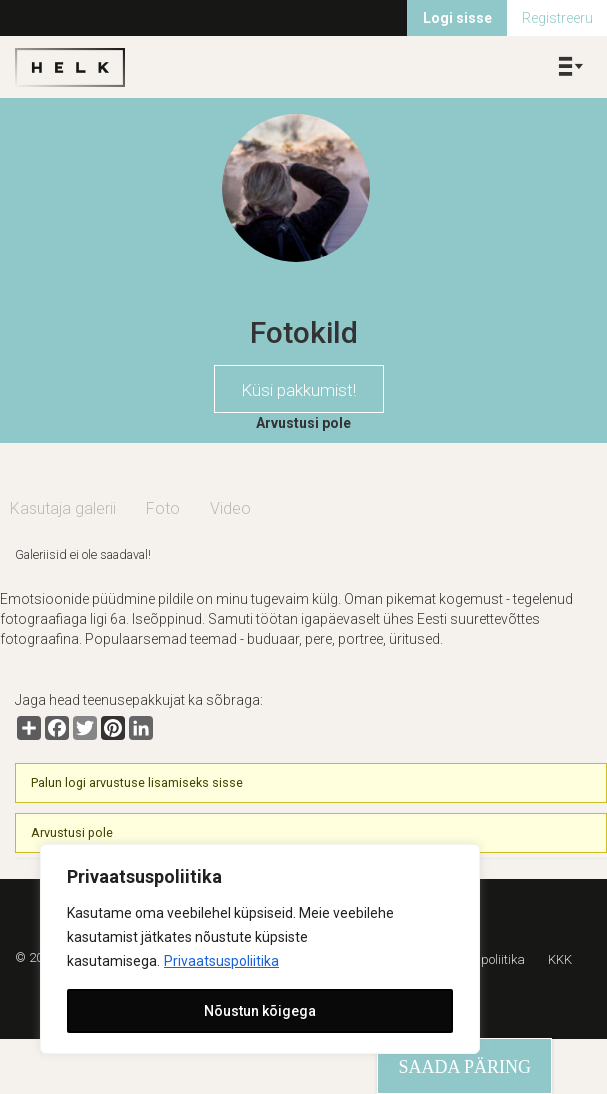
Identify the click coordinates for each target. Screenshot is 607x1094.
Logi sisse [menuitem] (457, 18)
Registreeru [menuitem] (557, 18)
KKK (560, 959)
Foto (163, 508)
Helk (70, 67)
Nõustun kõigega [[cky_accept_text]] (260, 1011)
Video (230, 508)
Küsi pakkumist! (298, 390)
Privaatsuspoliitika (221, 961)
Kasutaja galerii (63, 508)
